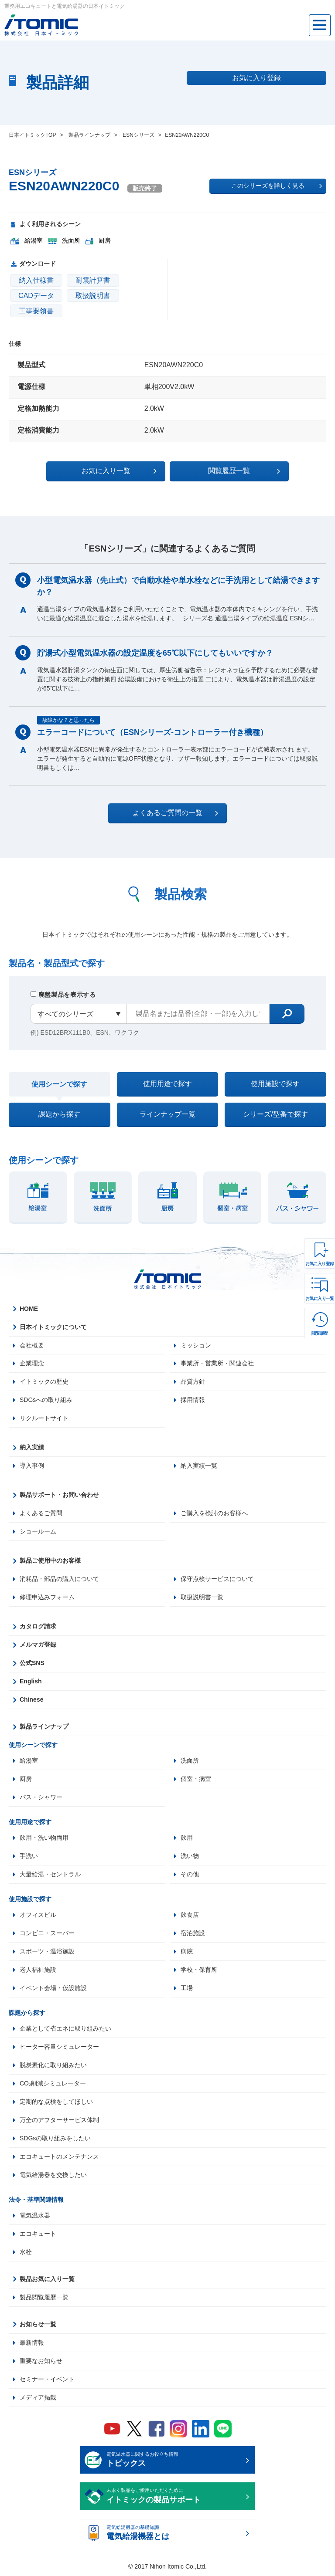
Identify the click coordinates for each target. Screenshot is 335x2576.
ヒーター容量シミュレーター (59, 2047)
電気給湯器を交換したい (53, 2175)
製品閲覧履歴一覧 (44, 2297)
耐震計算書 (92, 280)
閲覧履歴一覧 (243, 471)
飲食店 (190, 1915)
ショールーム (38, 1531)
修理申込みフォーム (47, 1597)
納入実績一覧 (199, 1465)
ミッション (196, 1345)
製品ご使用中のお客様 (50, 1560)
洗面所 (190, 1760)
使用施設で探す (275, 1083)
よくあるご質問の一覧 (175, 813)
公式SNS (32, 1663)
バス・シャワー (41, 1797)
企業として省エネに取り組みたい (65, 2028)
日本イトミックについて (53, 1327)
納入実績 (32, 1447)
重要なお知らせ (41, 2361)
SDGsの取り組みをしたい (55, 2138)
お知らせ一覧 (38, 2324)
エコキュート (38, 2234)
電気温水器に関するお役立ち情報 (174, 2461)
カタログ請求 (38, 1626)
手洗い (29, 1856)
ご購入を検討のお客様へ (214, 1513)
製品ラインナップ (44, 1726)
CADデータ (36, 295)
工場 (187, 1988)
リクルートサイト (44, 1418)
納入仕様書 (36, 280)
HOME (29, 1308)
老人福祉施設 (38, 1970)
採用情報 (193, 1400)
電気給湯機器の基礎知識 (174, 2534)
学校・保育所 (199, 1970)
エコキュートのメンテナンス (59, 2156)
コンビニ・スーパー (47, 1933)
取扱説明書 (92, 295)
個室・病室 (196, 1779)
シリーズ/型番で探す (275, 1114)
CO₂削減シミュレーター (53, 2083)
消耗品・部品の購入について (59, 1579)
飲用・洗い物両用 (44, 1838)
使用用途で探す (167, 1083)
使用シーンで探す (59, 1084)
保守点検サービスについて (217, 1579)
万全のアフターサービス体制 (59, 2120)
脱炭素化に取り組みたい (53, 2065)
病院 (187, 1951)
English (31, 1681)
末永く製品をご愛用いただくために (174, 2497)
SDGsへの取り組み (46, 1400)
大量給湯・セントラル (50, 1874)
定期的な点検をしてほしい (56, 2102)
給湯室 (29, 1760)
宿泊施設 (193, 1933)
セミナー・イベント (47, 2379)
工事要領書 (36, 311)
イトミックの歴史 (44, 1381)
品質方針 (193, 1381)
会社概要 (32, 1345)
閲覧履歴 (319, 1333)
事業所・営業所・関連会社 (217, 1363)
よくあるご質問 (41, 1513)
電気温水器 (35, 2215)
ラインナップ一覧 (167, 1114)
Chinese (31, 1699)
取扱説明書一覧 (202, 1597)
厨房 (26, 1779)
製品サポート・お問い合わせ (59, 1495)
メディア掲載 (38, 2397)
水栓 (26, 2252)
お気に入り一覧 (319, 1298)
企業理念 (32, 1363)
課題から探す (59, 1114)
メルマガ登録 (38, 1645)
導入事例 (32, 1465)
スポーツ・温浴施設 (47, 1951)
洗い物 (190, 1856)
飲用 (187, 1838)
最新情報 (32, 2342)
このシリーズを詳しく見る (276, 186)
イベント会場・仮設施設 (53, 1988)
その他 (190, 1874)
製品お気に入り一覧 (47, 2279)
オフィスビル (38, 1915)
